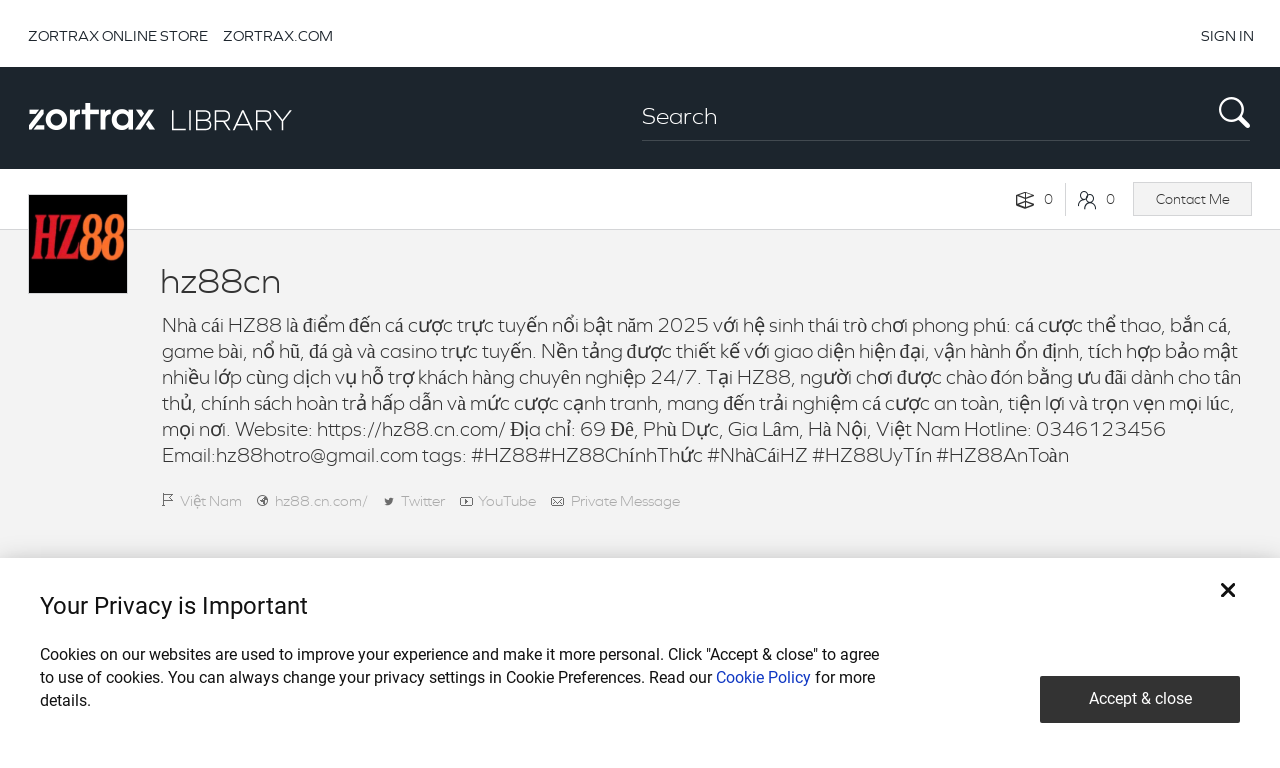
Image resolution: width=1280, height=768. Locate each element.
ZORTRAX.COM (278, 35)
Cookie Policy (763, 677)
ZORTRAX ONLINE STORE (118, 35)
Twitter (423, 500)
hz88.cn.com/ (321, 500)
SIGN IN (1227, 35)
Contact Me (1193, 199)
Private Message (625, 500)
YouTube (507, 500)
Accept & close (1140, 698)
